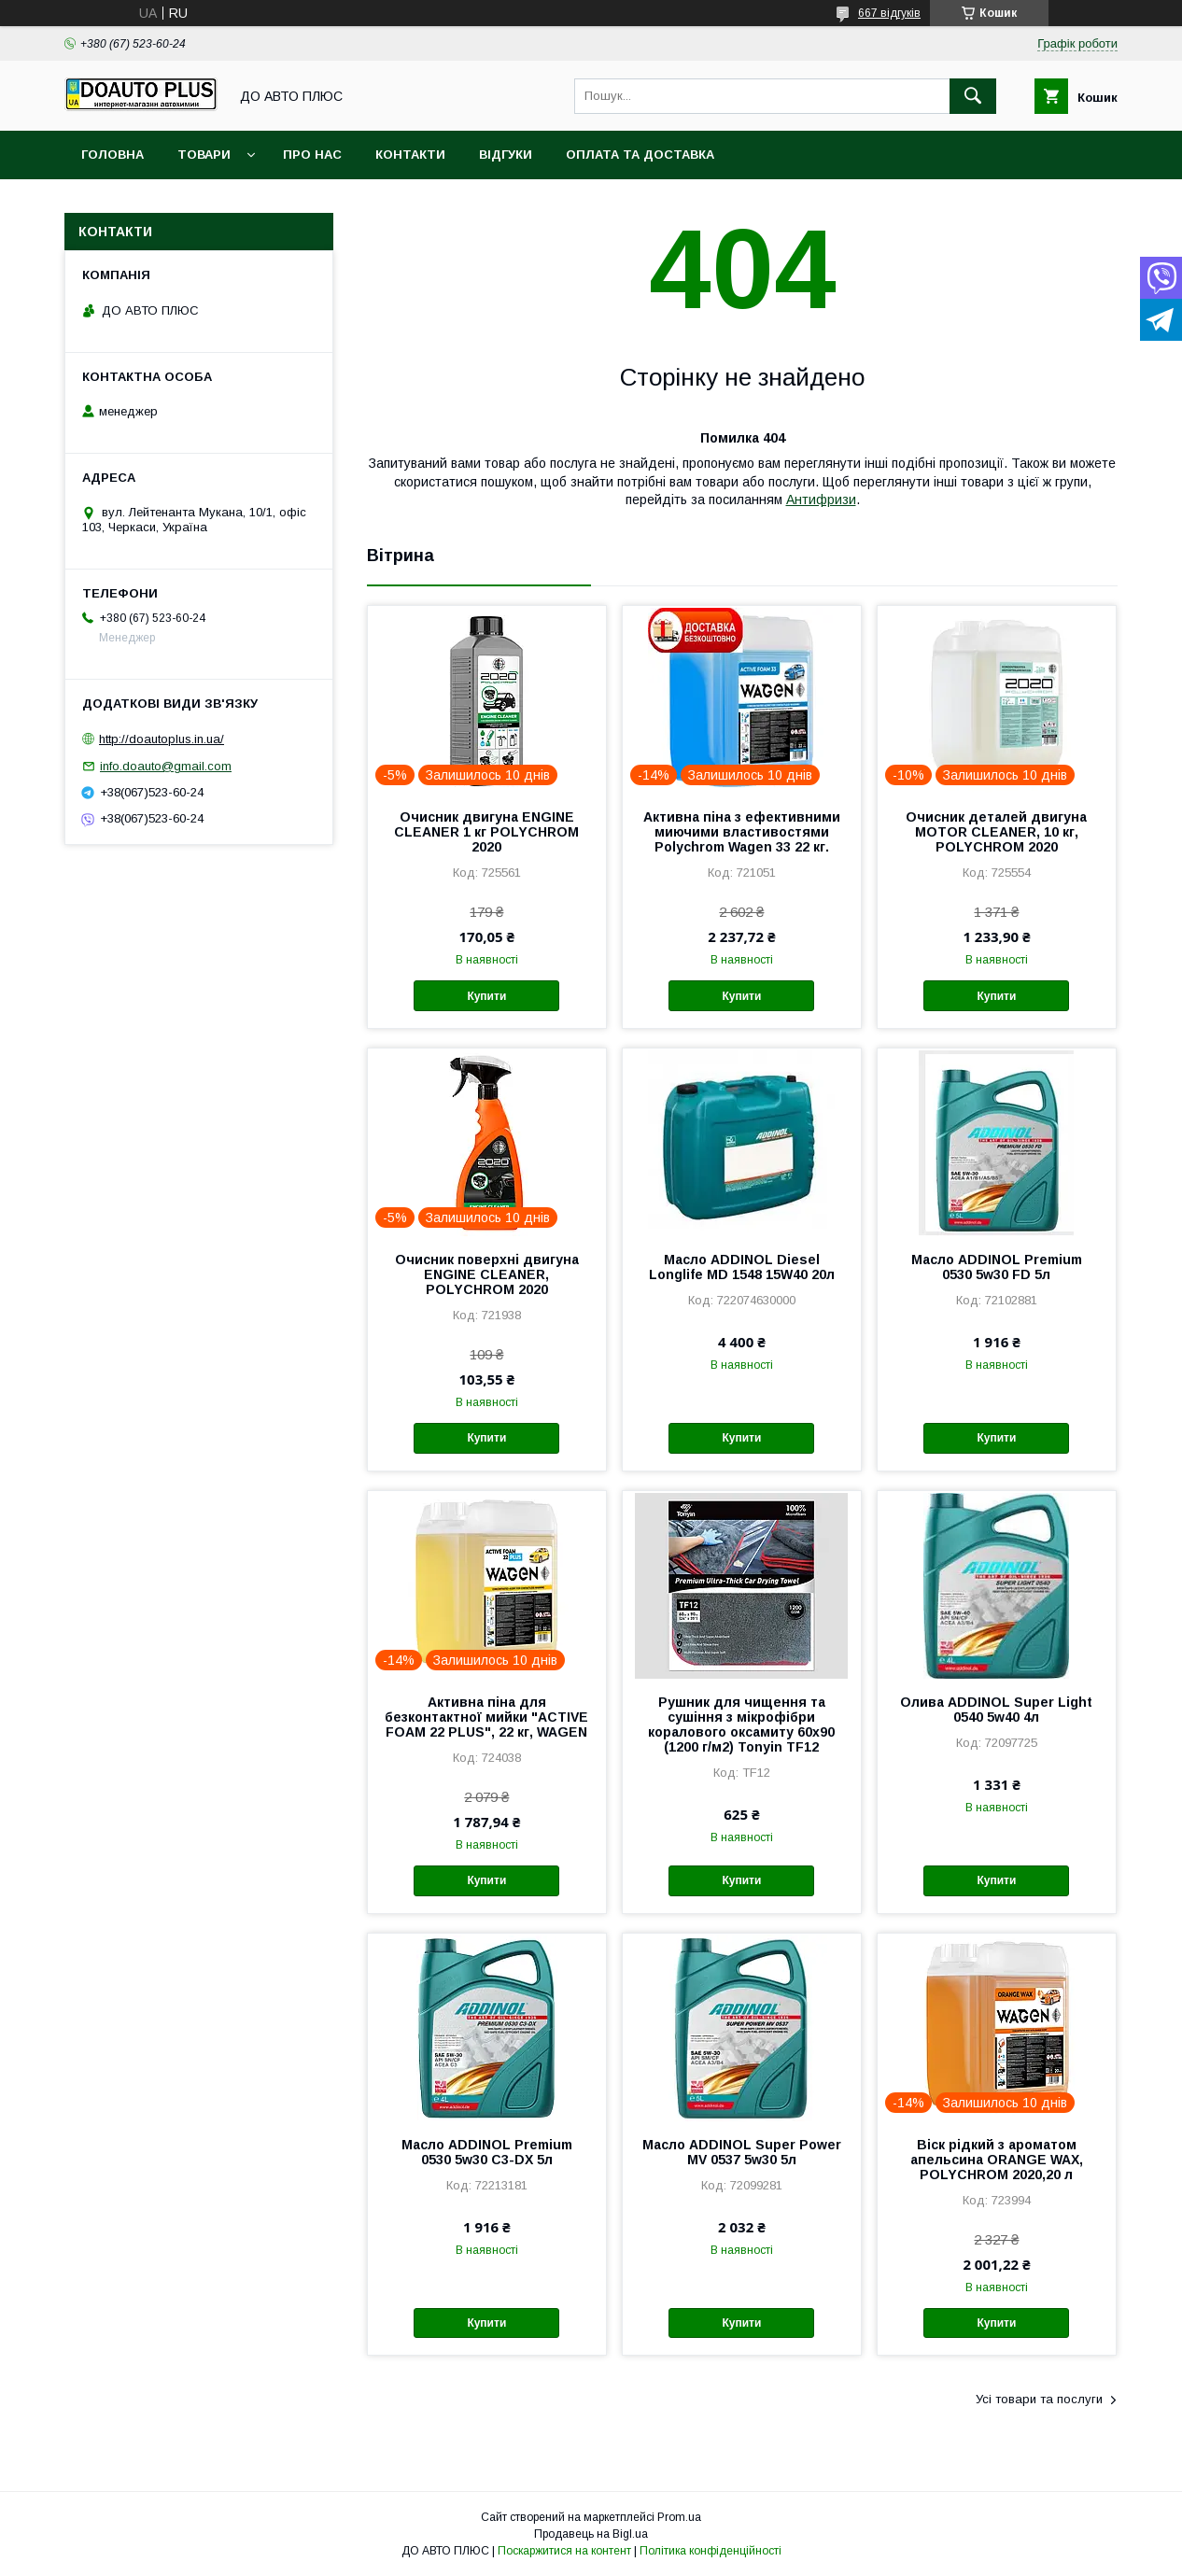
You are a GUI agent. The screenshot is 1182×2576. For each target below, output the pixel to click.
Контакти (410, 155)
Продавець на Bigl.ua (591, 2534)
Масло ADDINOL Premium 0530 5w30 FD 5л (996, 1267)
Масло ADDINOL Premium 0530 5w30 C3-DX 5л (486, 2152)
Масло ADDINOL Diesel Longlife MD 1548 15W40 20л (742, 1267)
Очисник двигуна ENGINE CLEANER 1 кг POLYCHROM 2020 (486, 831)
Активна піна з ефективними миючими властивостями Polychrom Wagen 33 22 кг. (741, 831)
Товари (204, 155)
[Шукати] (973, 96)
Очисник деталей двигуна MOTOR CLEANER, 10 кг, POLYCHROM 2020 (996, 831)
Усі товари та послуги (1039, 2399)
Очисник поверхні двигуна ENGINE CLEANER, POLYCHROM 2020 (487, 1274)
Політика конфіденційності (710, 2550)
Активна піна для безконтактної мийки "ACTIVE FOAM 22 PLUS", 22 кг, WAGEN (486, 1717)
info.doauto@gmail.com (166, 766)
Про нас (312, 155)
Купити (486, 996)
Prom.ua (679, 2517)
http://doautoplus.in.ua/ (161, 739)
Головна (112, 155)
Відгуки (505, 155)
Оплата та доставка (640, 155)
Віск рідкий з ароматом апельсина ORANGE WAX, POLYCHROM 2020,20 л (996, 2159)
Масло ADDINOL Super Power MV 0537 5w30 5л (741, 2152)
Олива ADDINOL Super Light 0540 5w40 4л (996, 1709)
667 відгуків (889, 13)
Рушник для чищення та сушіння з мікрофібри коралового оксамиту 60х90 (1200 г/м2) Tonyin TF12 (741, 1724)
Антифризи (821, 499)
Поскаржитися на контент (564, 2550)
